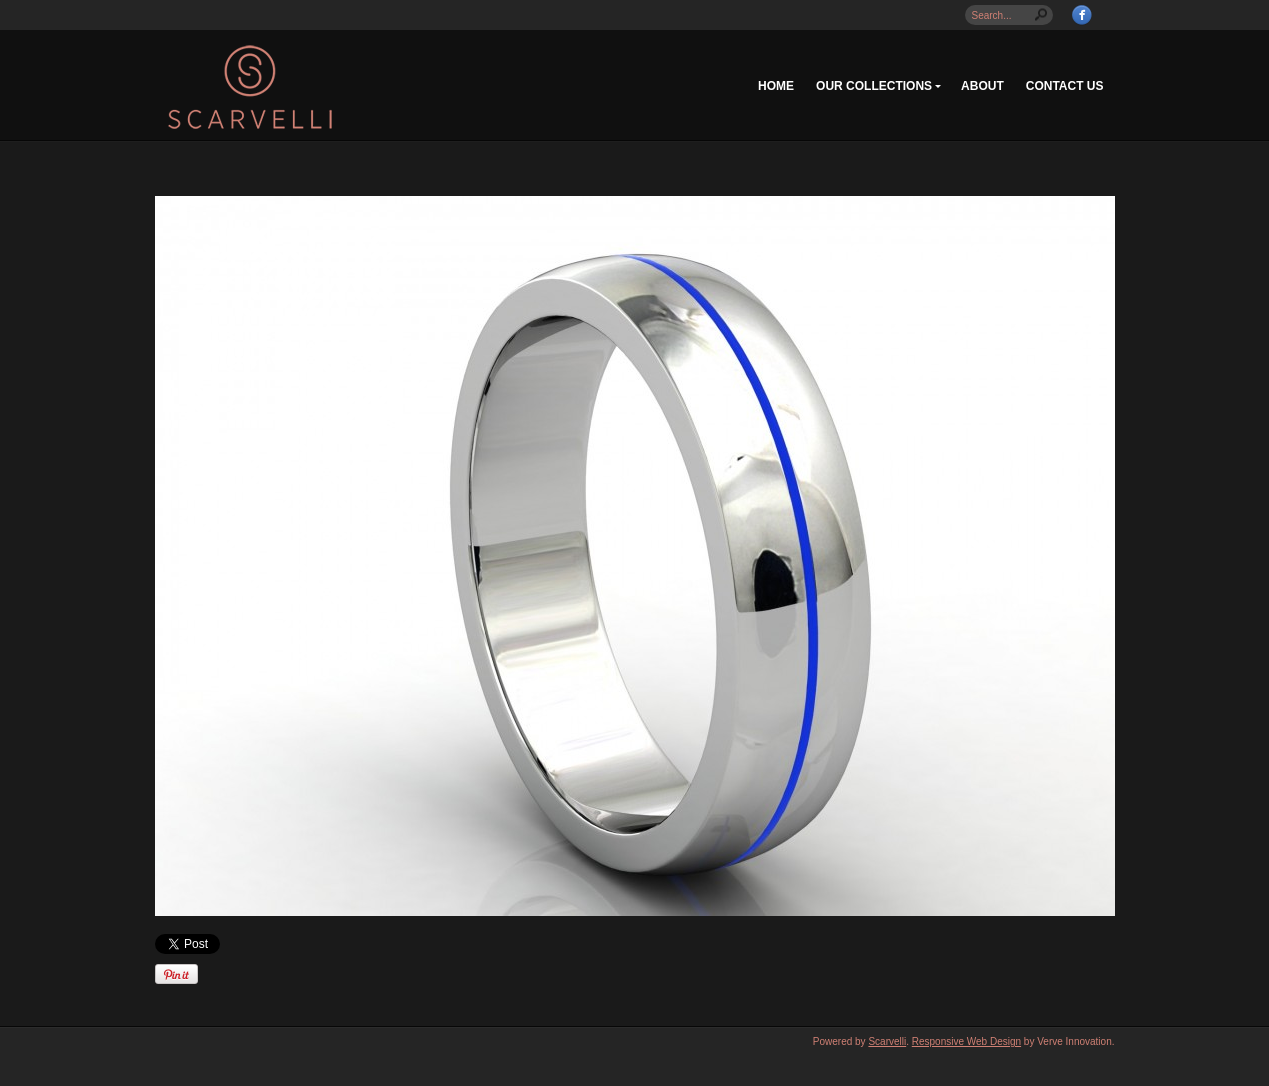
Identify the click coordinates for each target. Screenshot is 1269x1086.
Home (776, 86)
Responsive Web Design (966, 1041)
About (982, 86)
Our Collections (874, 86)
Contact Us (1065, 86)
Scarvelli (887, 1041)
